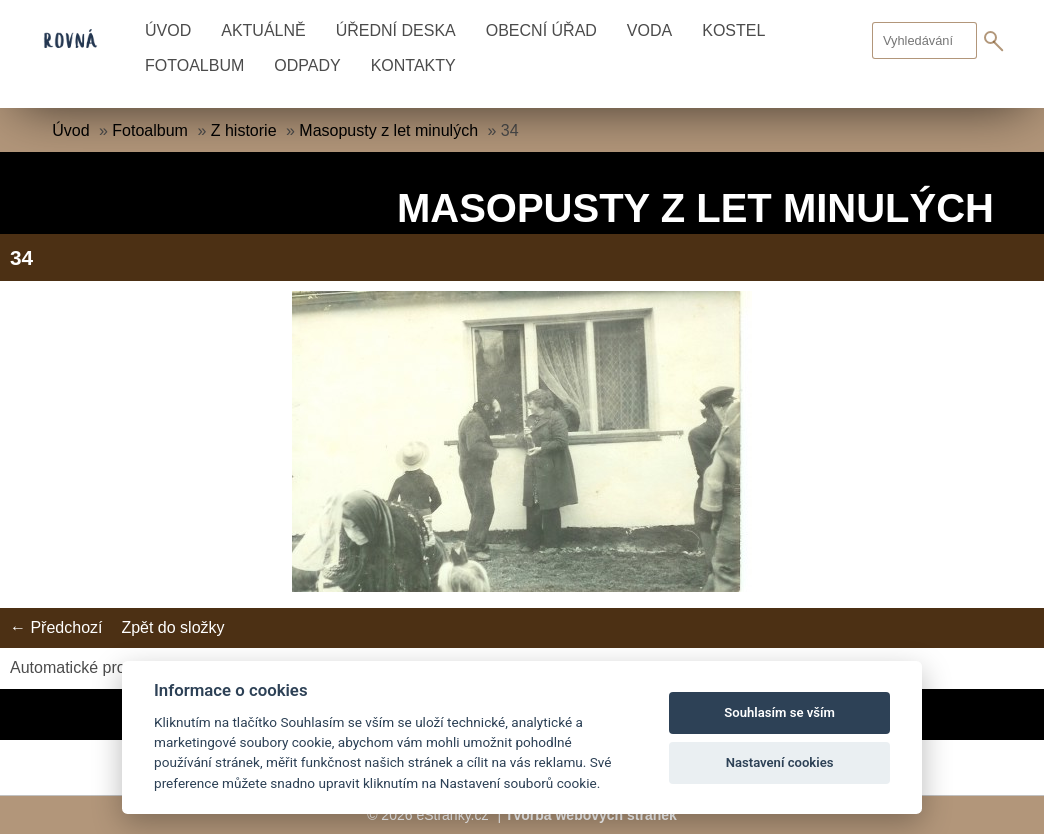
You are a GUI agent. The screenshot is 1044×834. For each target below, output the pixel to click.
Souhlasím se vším (779, 712)
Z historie (244, 130)
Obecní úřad (541, 30)
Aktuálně (263, 30)
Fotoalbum (194, 65)
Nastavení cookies (780, 762)
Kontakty (413, 65)
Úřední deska (396, 30)
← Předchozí (56, 627)
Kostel (733, 30)
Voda (649, 30)
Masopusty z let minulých (388, 130)
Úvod (168, 30)
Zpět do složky (172, 627)
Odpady (307, 65)
